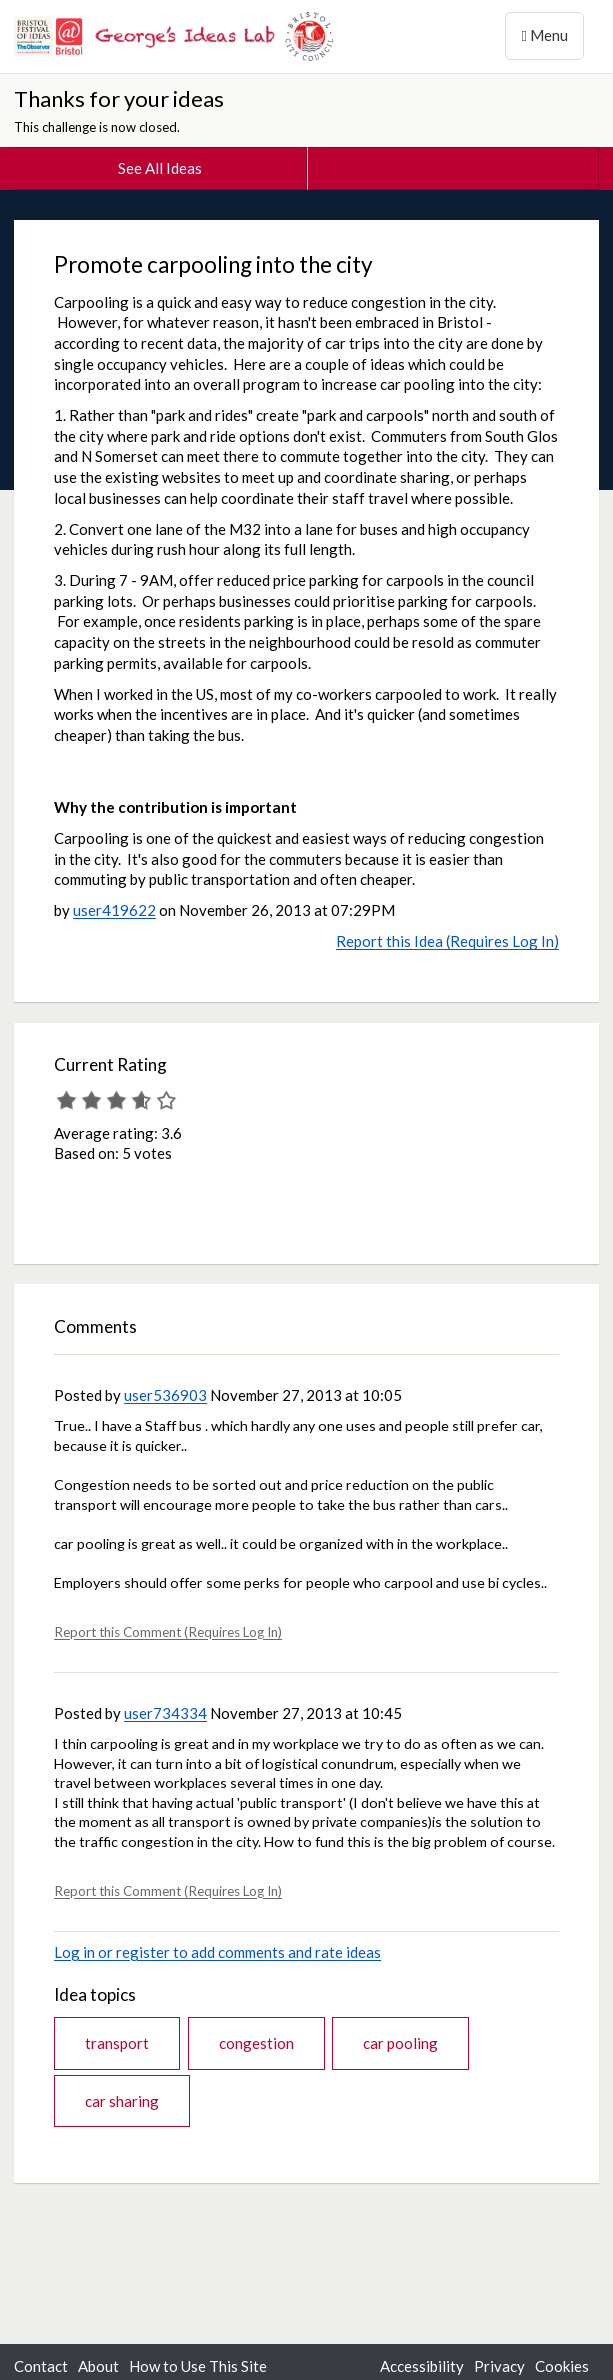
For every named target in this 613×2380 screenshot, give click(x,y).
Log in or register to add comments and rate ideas (217, 1952)
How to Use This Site (198, 2366)
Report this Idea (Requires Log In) (447, 941)
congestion (256, 2043)
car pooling (400, 2043)
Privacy (499, 2366)
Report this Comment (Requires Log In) (168, 1632)
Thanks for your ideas (119, 98)
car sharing (122, 2101)
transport (117, 2043)
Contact (41, 2366)
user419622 (114, 910)
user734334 (165, 1713)
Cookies (562, 2366)
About (98, 2366)
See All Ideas (160, 168)
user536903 (165, 1395)
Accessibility (422, 2366)
